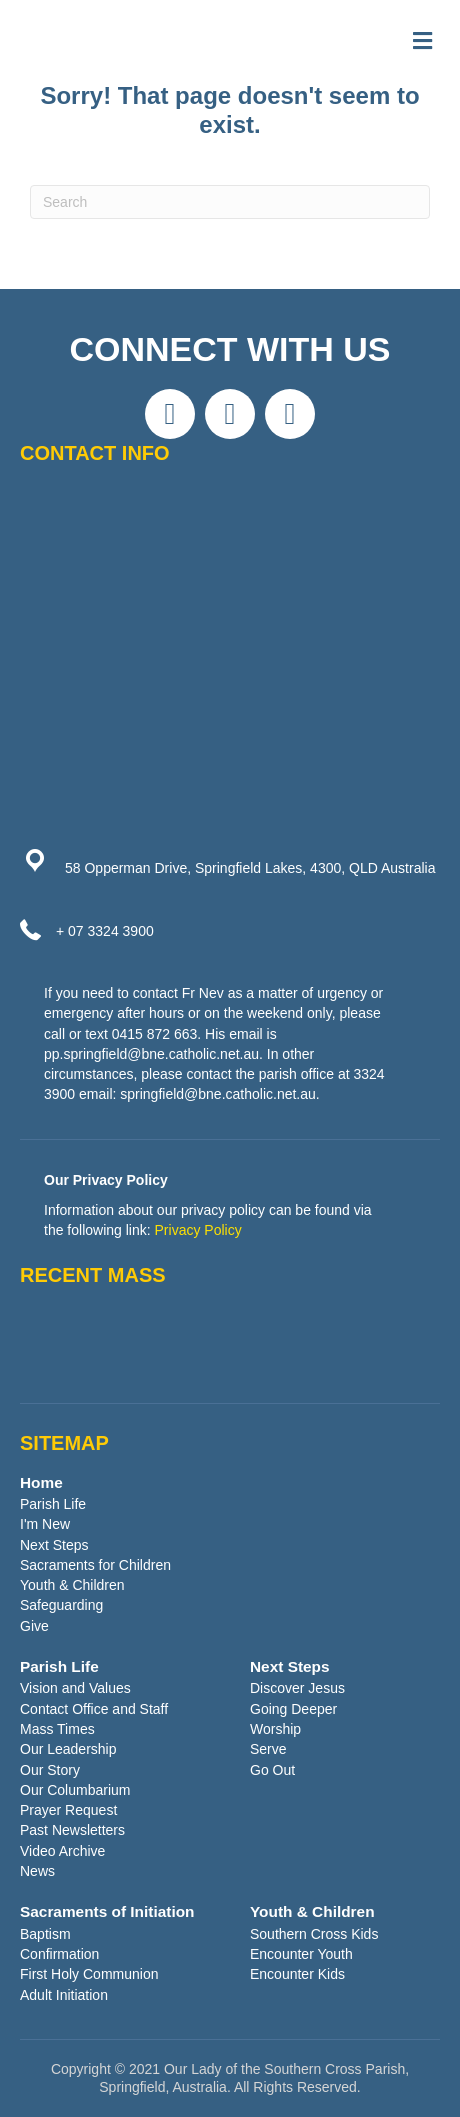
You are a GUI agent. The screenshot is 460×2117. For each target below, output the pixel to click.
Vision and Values (75, 1688)
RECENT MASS (93, 1275)
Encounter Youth (301, 1954)
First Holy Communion (89, 1974)
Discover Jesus (297, 1688)
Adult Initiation (64, 1995)
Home (41, 1482)
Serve (268, 1749)
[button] (170, 414)
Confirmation (59, 1954)
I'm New (45, 1524)
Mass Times (57, 1729)
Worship (275, 1729)
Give (34, 1626)
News (37, 1871)
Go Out (272, 1770)
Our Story (50, 1770)
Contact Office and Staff (94, 1709)
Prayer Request (68, 1810)
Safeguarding (61, 1605)
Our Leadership (68, 1749)
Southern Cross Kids (314, 1934)
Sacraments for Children (95, 1565)
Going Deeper (293, 1709)
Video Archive (62, 1851)
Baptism (45, 1934)
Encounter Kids (297, 1974)
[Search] (230, 202)
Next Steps (54, 1545)
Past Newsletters (72, 1830)
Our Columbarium (75, 1790)
